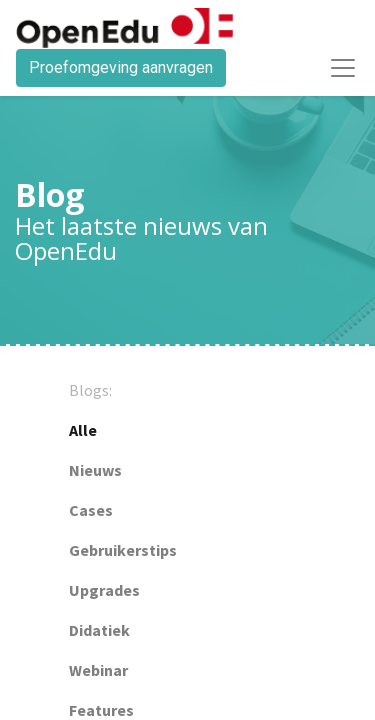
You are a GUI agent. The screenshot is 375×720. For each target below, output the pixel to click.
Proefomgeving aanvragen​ (121, 67)
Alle (83, 430)
